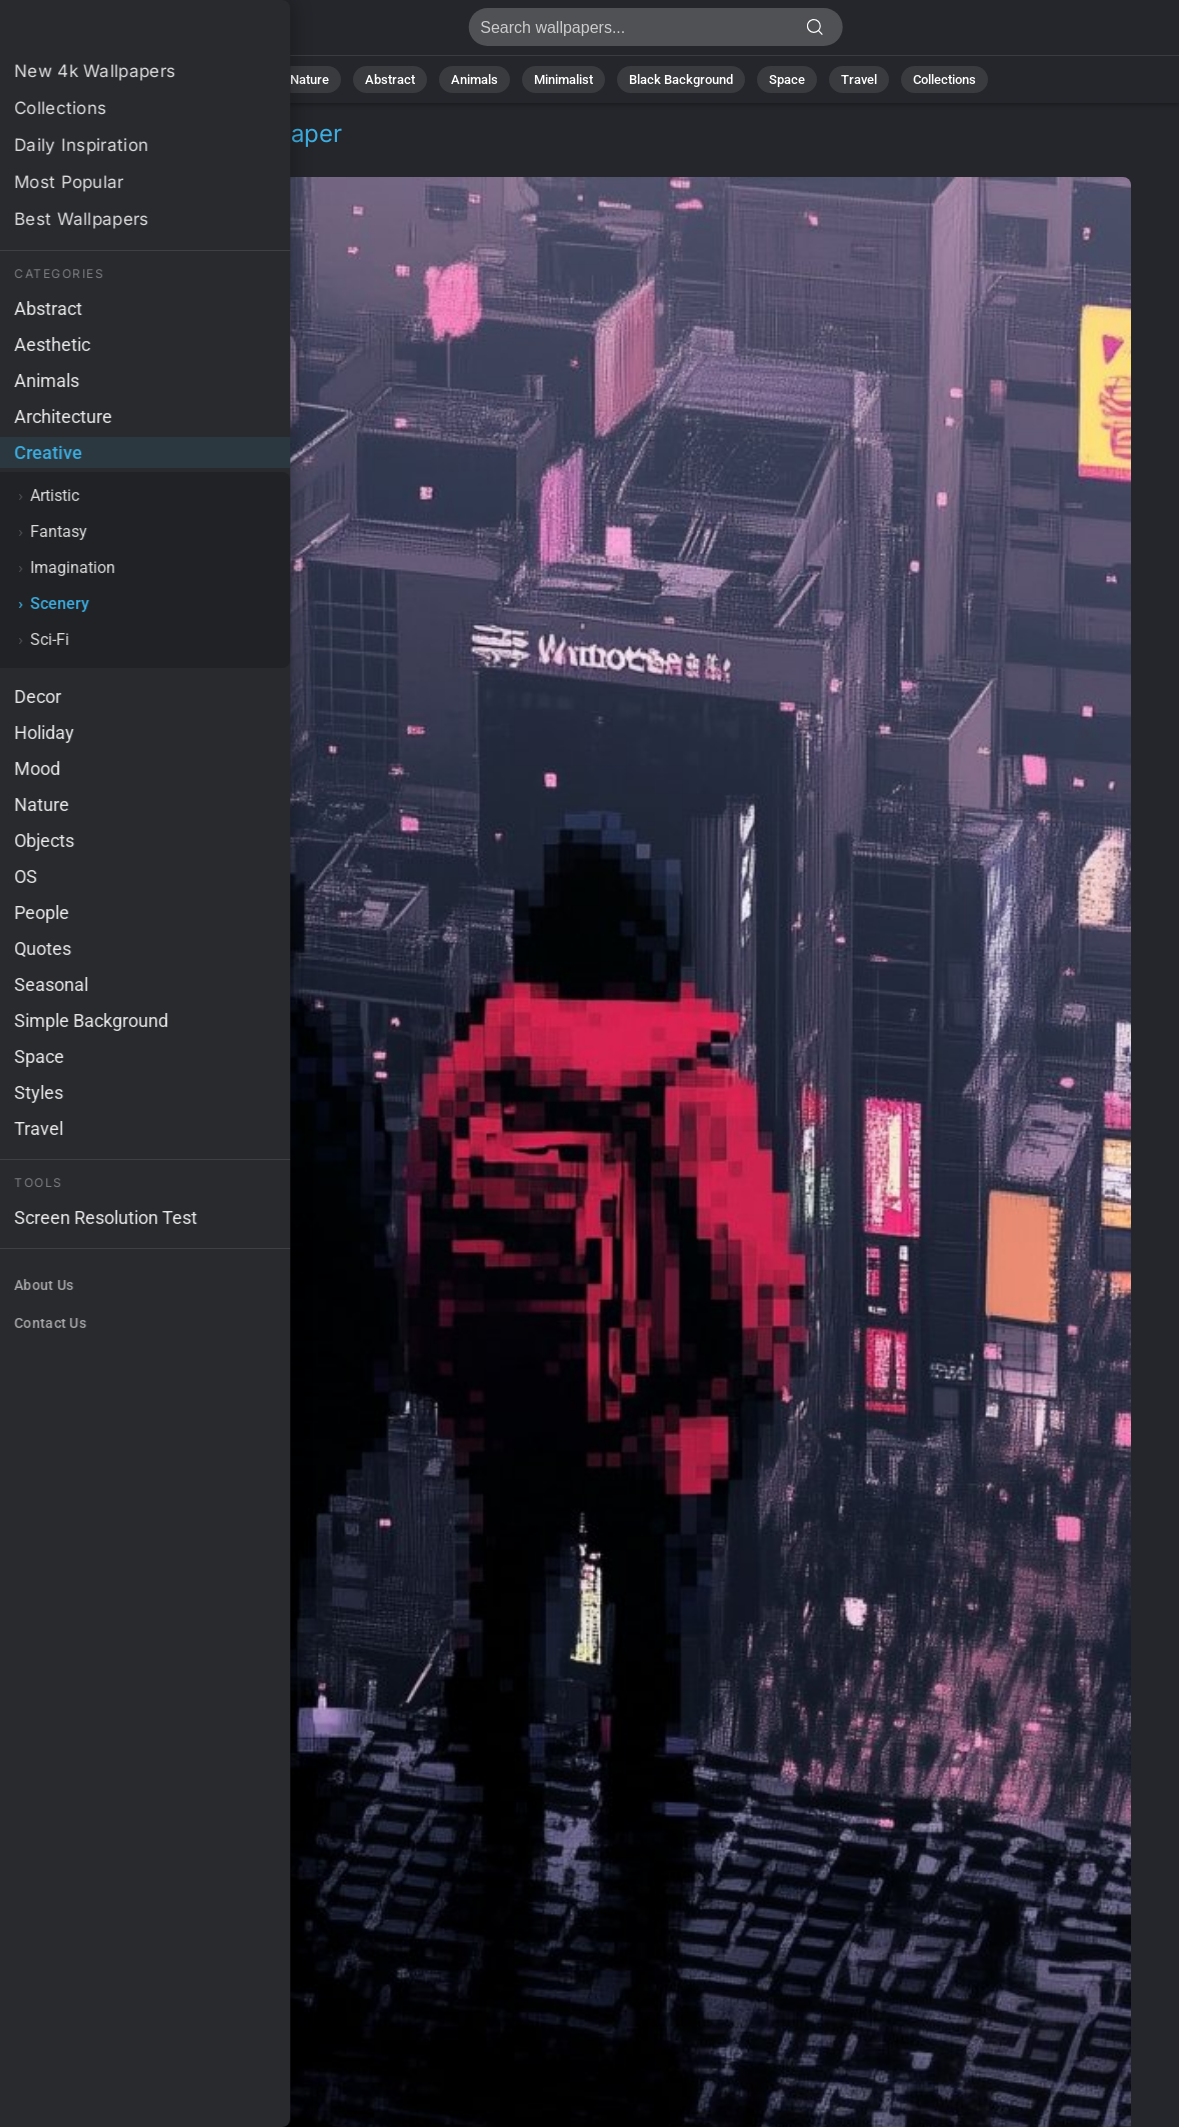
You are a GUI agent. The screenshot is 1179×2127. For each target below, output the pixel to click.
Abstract (390, 79)
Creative (87, 157)
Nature (309, 79)
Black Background (681, 79)
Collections (944, 79)
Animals (474, 79)
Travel (859, 79)
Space (787, 79)
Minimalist (563, 79)
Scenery (175, 157)
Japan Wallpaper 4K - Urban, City (120, 32)
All (246, 79)
